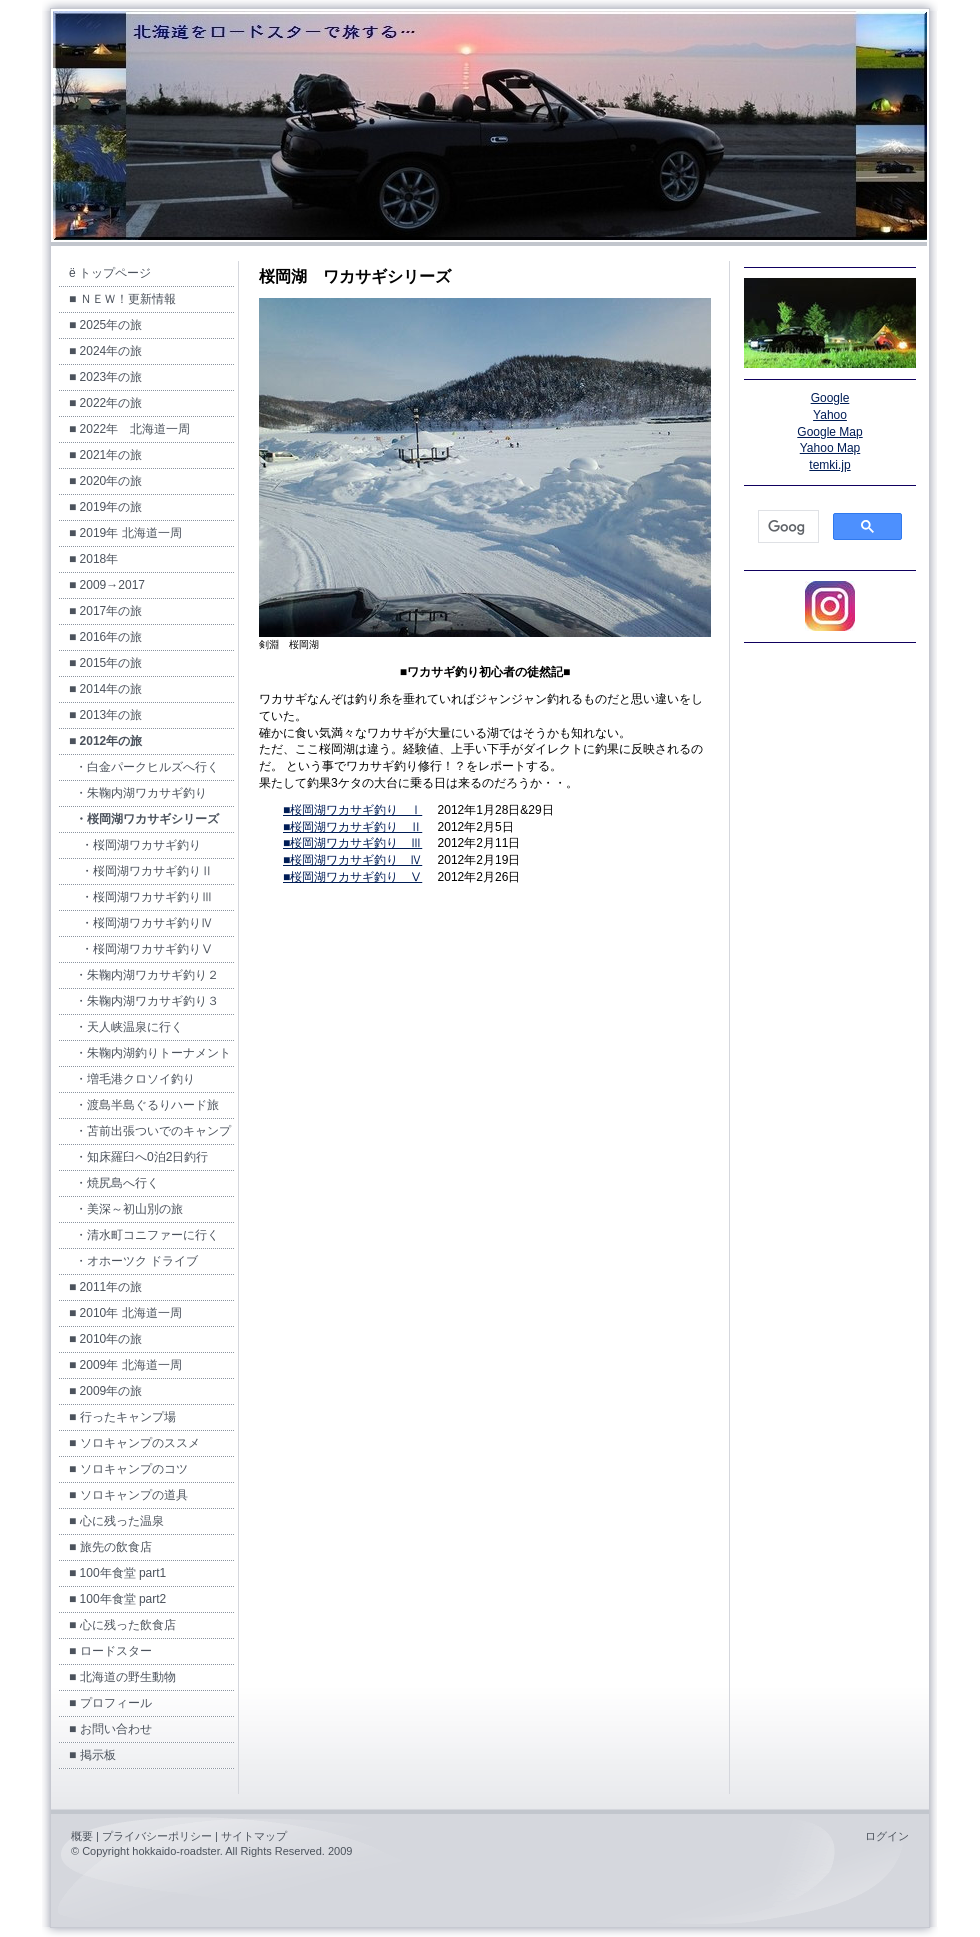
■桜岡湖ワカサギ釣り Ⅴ (352, 877)
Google (830, 398)
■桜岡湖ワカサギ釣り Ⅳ (352, 860)
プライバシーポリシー (157, 1836)
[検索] (786, 527)
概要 (82, 1836)
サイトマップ (254, 1836)
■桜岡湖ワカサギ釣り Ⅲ (352, 843)
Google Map (829, 432)
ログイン (887, 1836)
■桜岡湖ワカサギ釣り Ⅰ (352, 810)
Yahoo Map (830, 448)
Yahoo (830, 415)
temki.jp (829, 465)
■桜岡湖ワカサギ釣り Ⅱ (352, 827)
